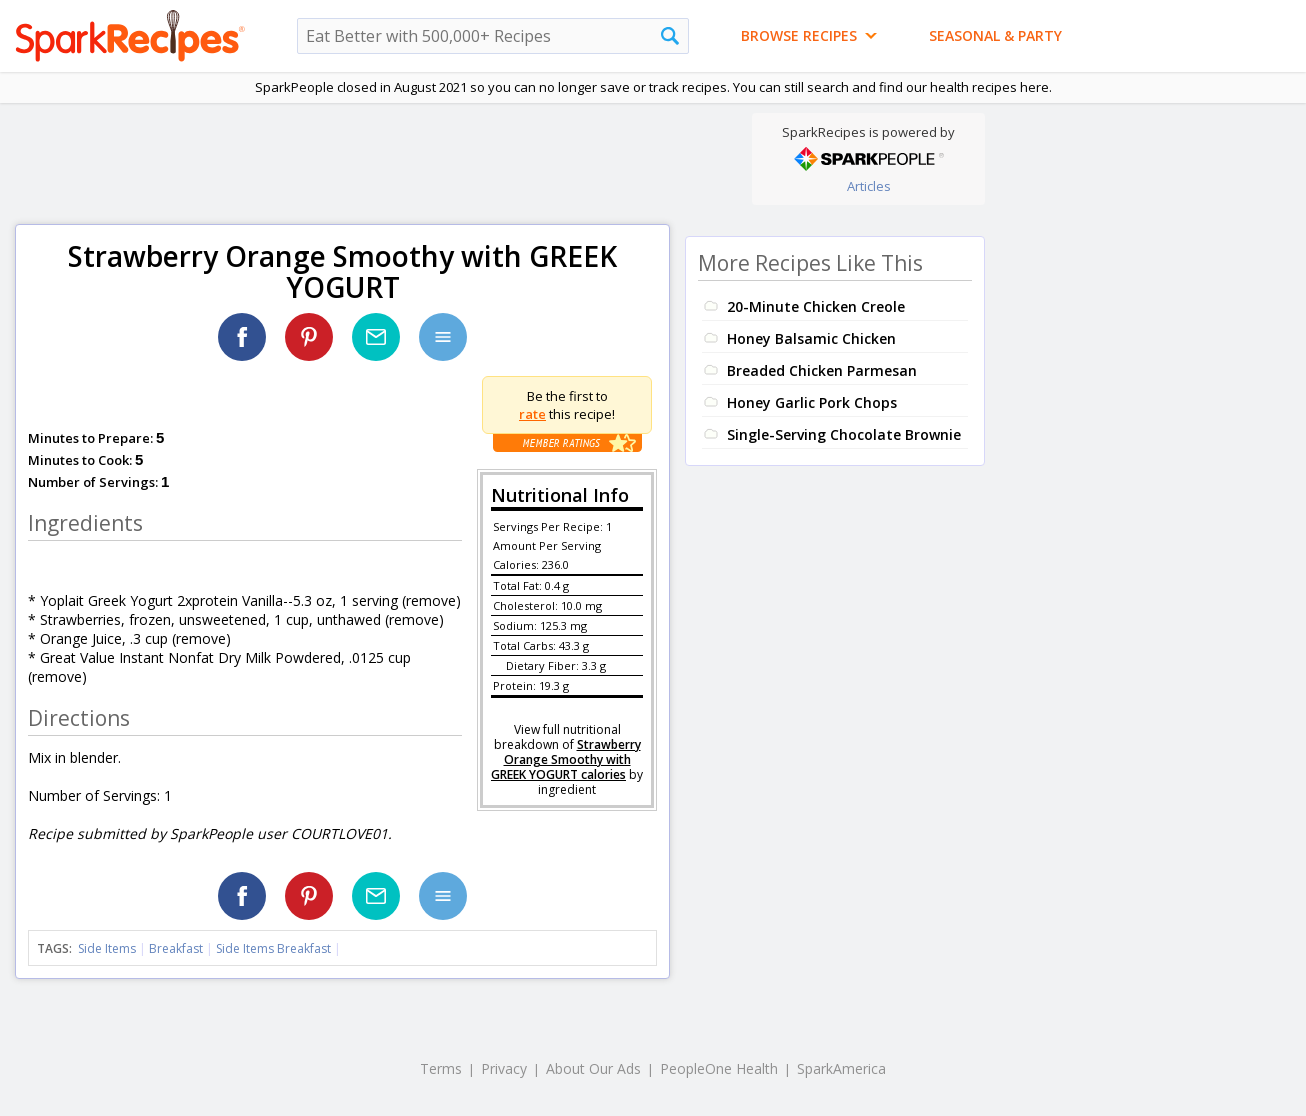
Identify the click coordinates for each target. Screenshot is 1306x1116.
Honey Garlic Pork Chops (812, 402)
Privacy (504, 1068)
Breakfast (176, 948)
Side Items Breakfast (273, 948)
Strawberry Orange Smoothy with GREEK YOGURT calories (566, 759)
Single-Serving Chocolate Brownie (844, 434)
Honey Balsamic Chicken (811, 338)
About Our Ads (593, 1068)
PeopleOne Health (719, 1068)
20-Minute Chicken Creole (816, 306)
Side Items (107, 948)
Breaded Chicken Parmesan (822, 370)
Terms (441, 1068)
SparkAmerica (841, 1068)
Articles (869, 186)
